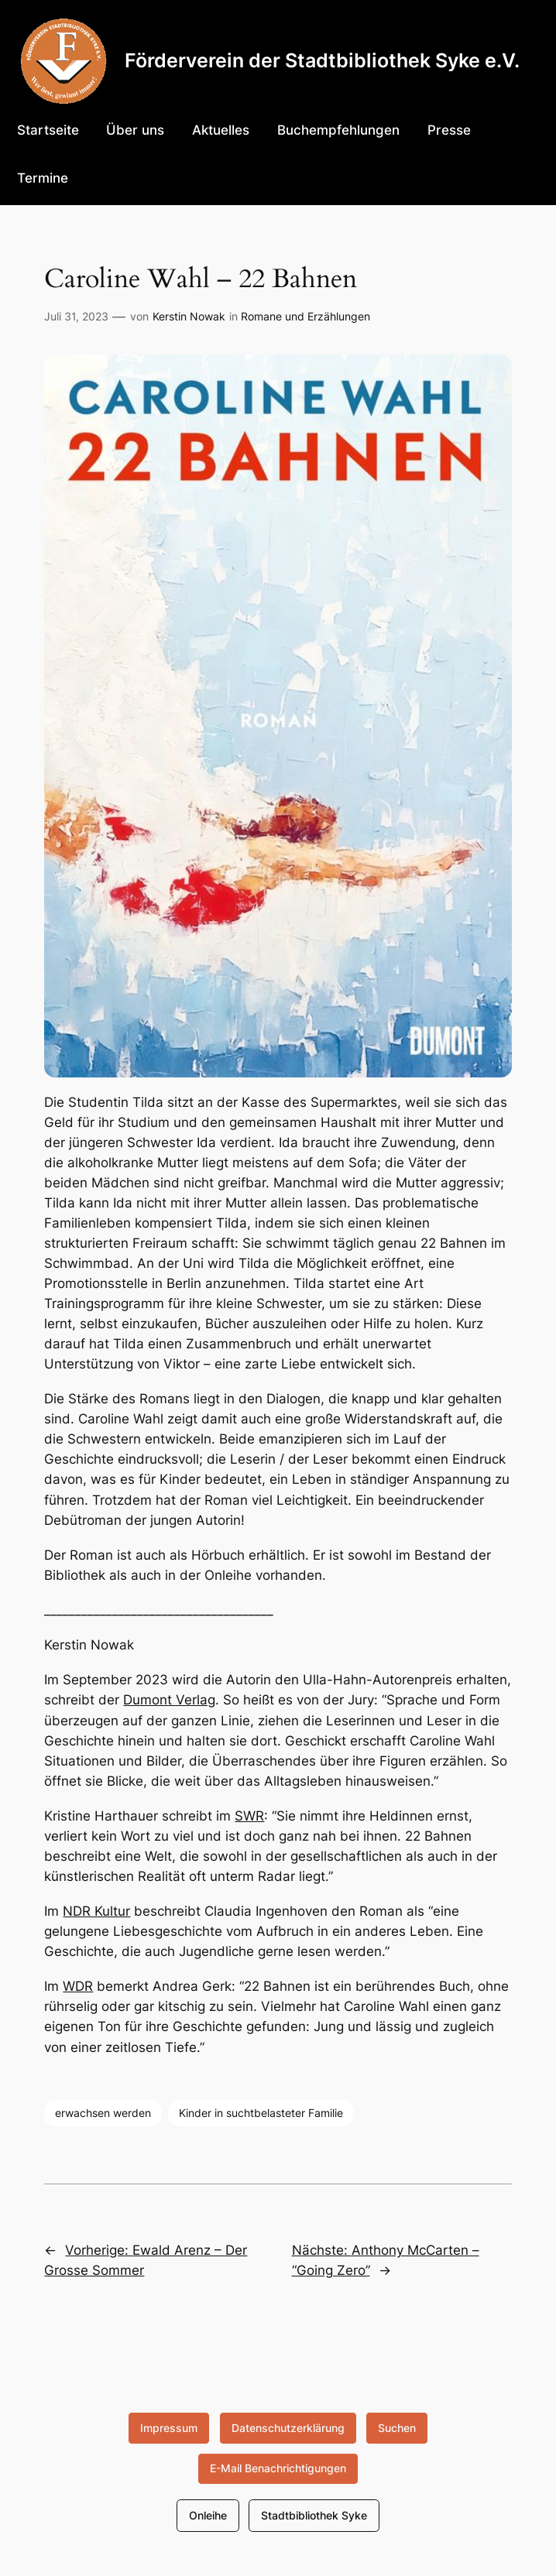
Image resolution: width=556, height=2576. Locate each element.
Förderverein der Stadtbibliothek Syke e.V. (322, 60)
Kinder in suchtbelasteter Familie (261, 2112)
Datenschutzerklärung (288, 2427)
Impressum (168, 2427)
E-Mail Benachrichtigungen (278, 2468)
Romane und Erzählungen (305, 316)
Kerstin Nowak (189, 316)
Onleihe (208, 2515)
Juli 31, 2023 (76, 316)
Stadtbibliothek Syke (314, 2515)
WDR (78, 1986)
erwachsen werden (103, 2112)
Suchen (397, 2427)
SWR (249, 1816)
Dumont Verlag (169, 1700)
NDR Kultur (96, 1911)
